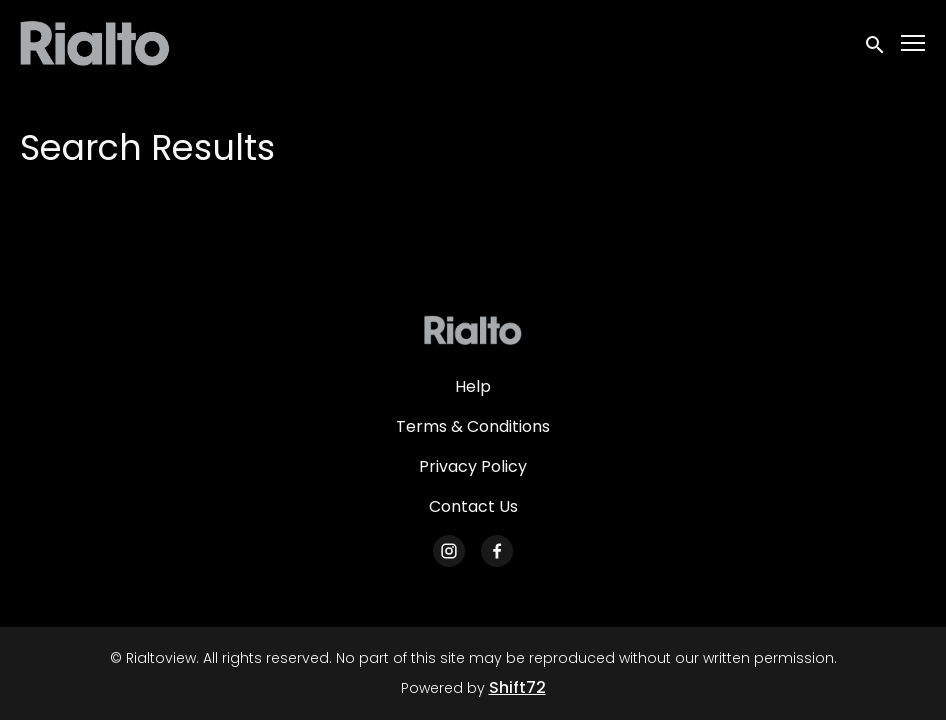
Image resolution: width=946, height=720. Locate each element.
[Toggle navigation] (914, 43)
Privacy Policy (473, 466)
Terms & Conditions (473, 426)
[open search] (876, 42)
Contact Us (473, 506)
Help (473, 386)
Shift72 (517, 687)
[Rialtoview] (473, 330)
